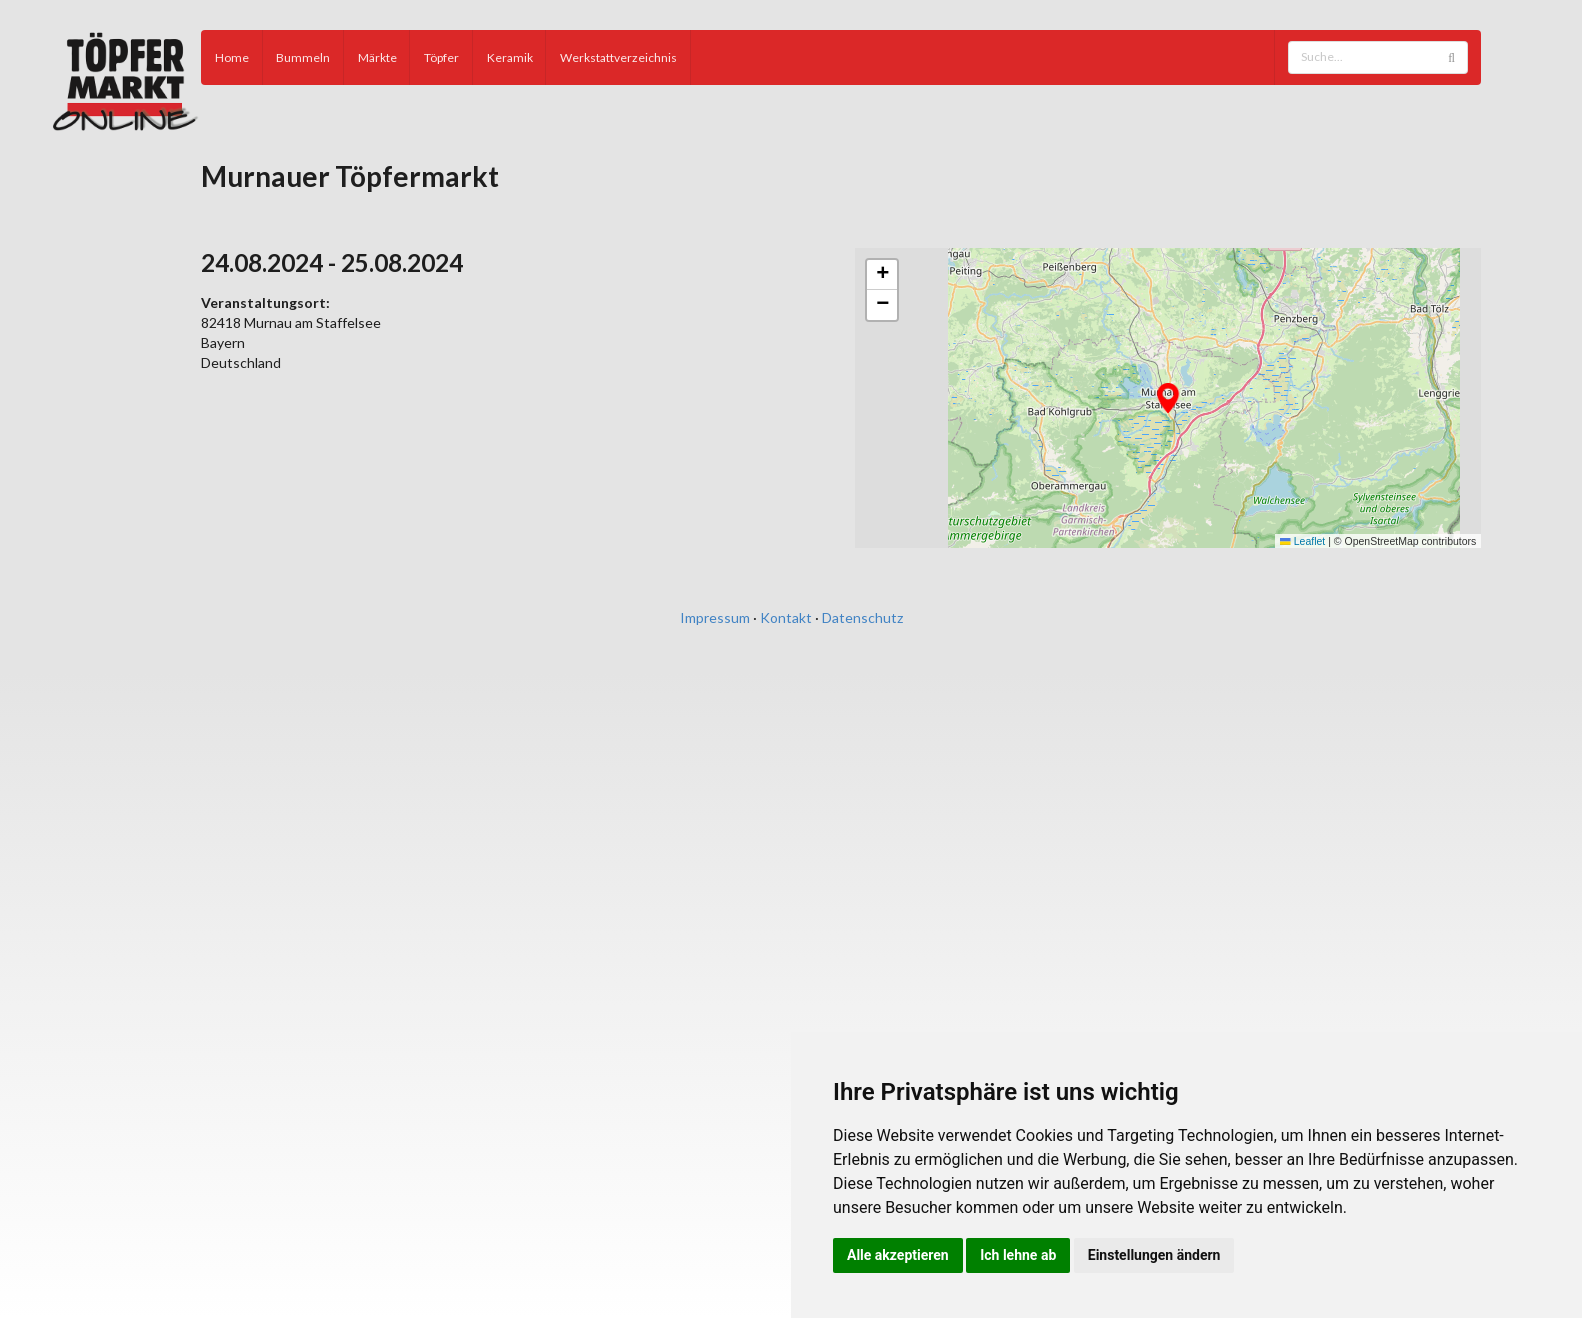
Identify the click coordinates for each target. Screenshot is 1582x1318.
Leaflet (1302, 541)
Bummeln (303, 57)
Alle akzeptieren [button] (898, 1255)
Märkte (377, 57)
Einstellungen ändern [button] (1154, 1255)
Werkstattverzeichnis (618, 57)
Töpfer (441, 57)
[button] (1168, 398)
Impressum (715, 617)
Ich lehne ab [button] (1018, 1255)
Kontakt (786, 617)
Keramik (510, 57)
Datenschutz (862, 617)
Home (232, 57)
